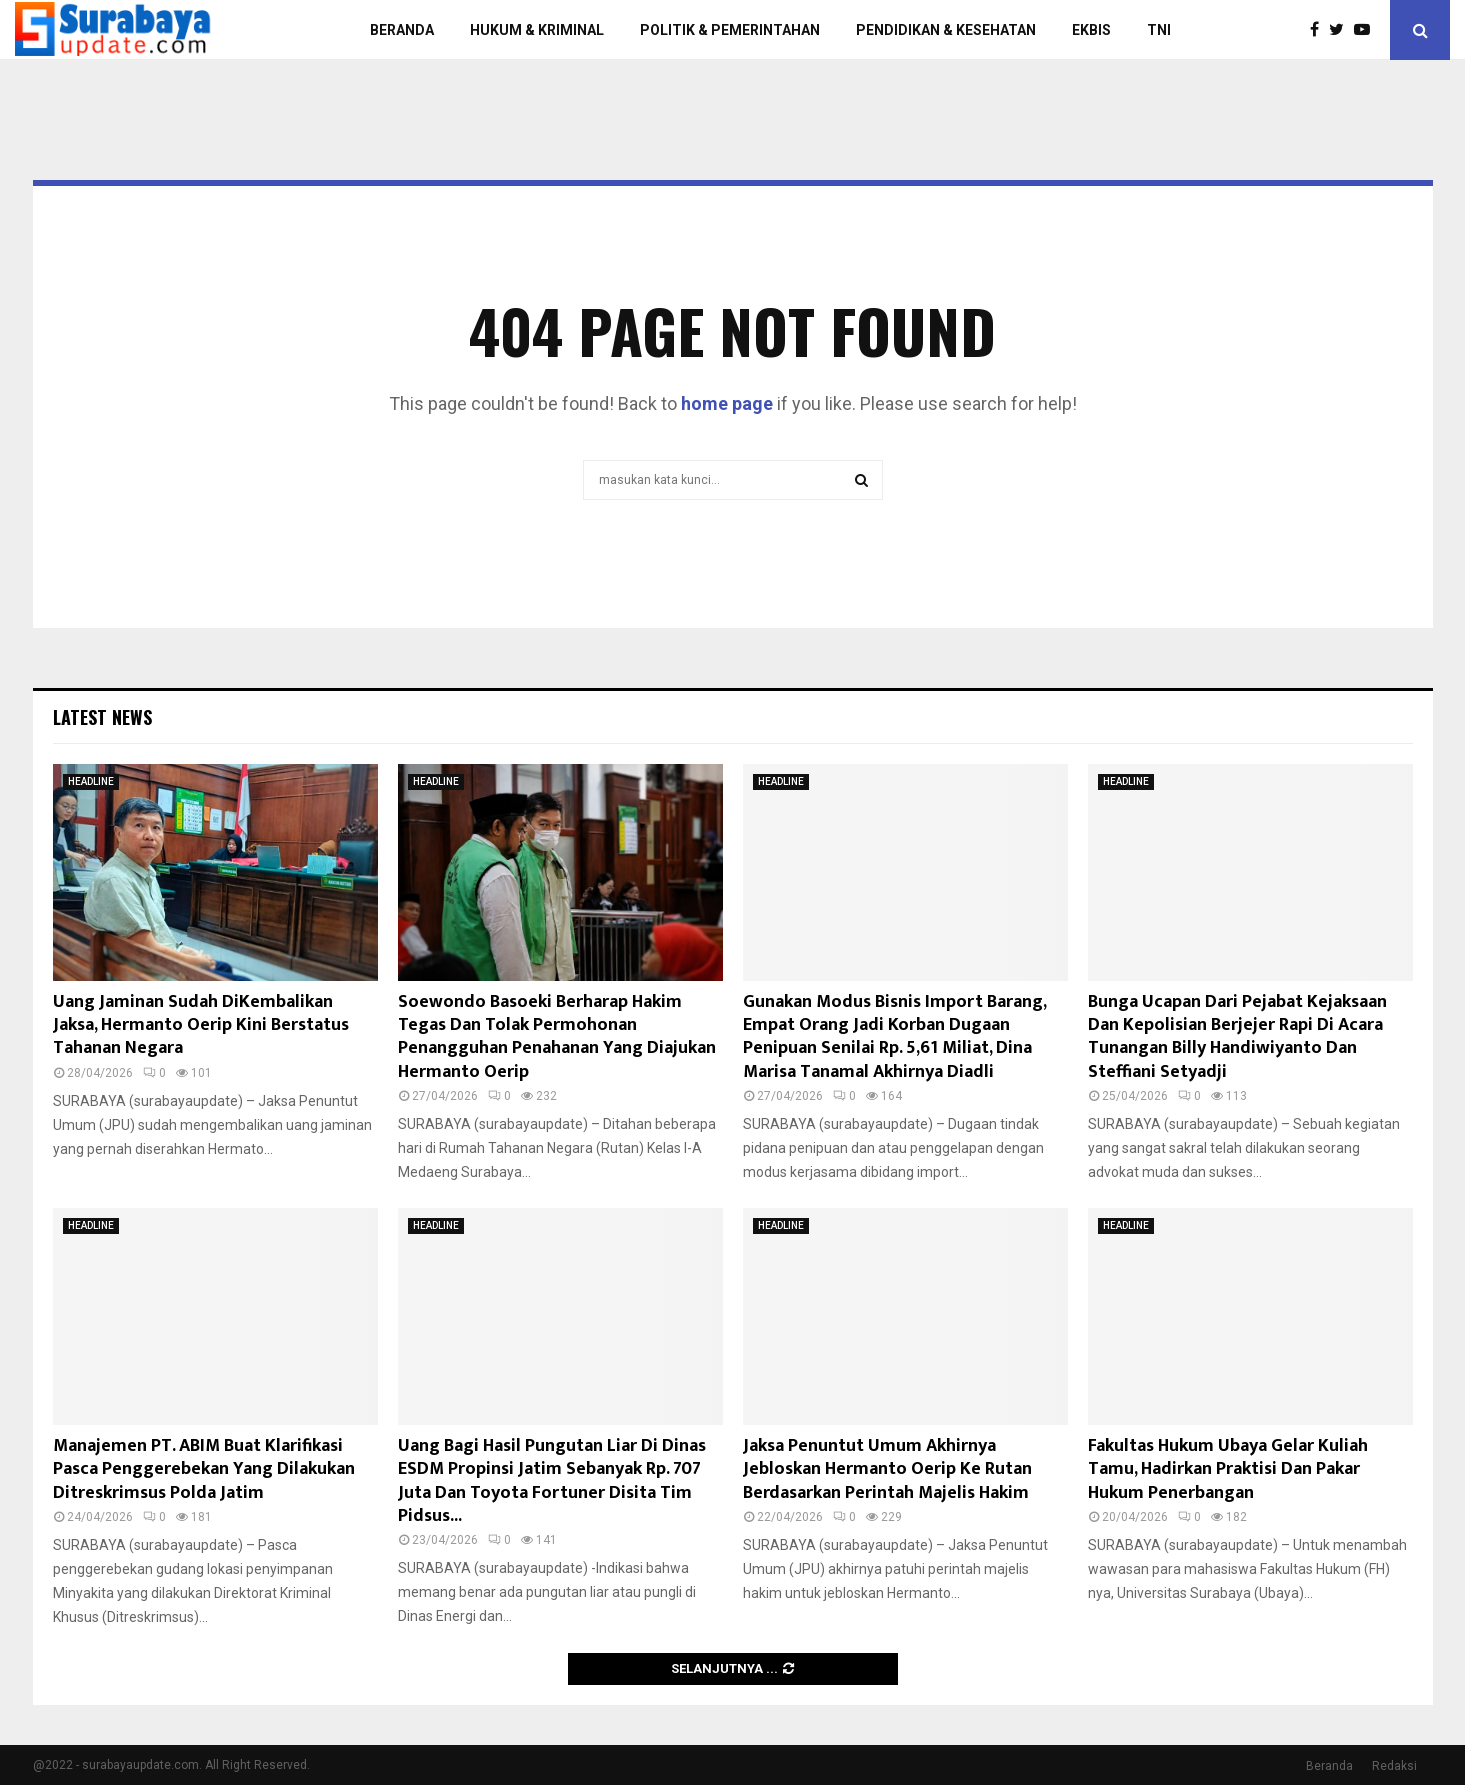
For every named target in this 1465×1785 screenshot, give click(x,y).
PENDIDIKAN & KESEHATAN (946, 30)
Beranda (1329, 1766)
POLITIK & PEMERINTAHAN (730, 30)
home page (727, 403)
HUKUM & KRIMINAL (537, 30)
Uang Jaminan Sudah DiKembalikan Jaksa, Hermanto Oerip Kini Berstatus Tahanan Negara (201, 1025)
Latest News (102, 717)
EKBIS (1091, 30)
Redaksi (1394, 1766)
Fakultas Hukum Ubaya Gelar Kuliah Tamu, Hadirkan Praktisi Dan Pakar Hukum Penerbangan (1228, 1469)
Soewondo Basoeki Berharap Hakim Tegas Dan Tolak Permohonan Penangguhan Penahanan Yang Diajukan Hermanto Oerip (557, 1037)
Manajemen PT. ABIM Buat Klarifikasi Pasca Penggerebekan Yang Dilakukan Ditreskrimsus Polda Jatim (204, 1469)
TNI (1159, 30)
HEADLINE (91, 781)
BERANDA (402, 30)
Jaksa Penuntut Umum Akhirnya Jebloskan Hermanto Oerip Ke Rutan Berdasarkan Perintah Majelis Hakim (887, 1469)
